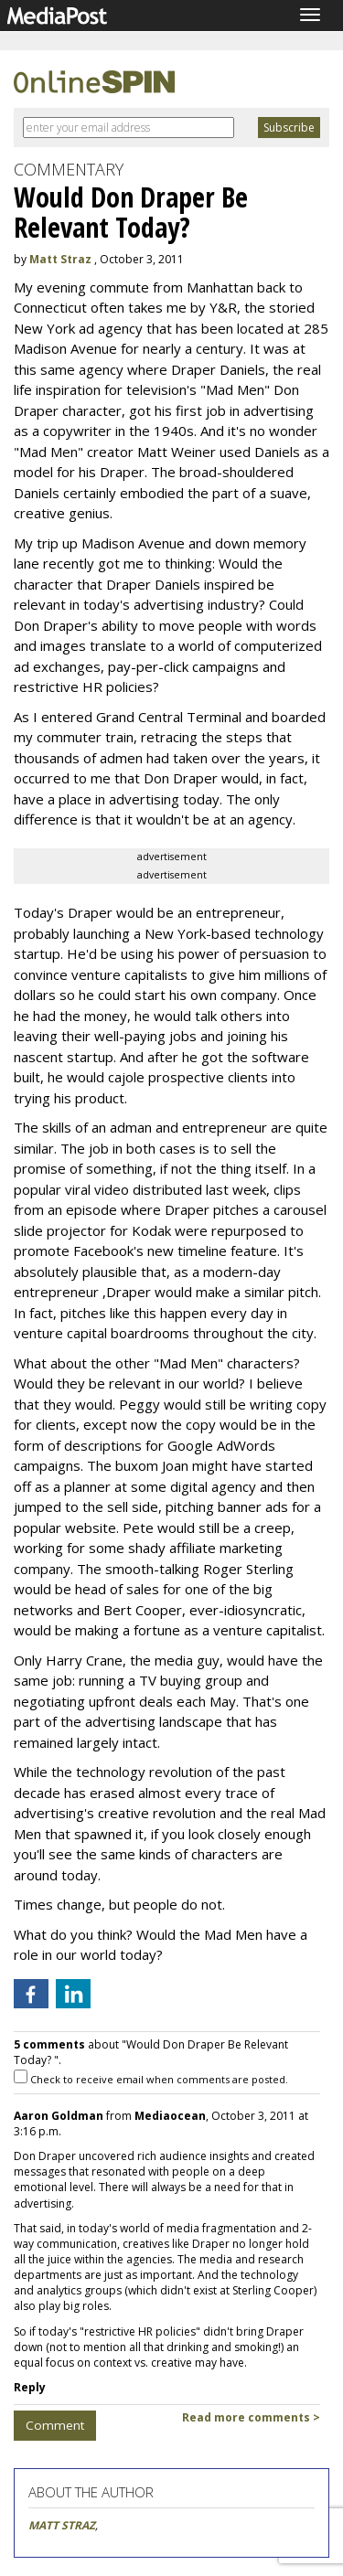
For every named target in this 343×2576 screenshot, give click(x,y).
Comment (55, 2425)
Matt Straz (60, 259)
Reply (30, 2387)
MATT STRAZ (61, 2525)
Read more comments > (251, 2417)
